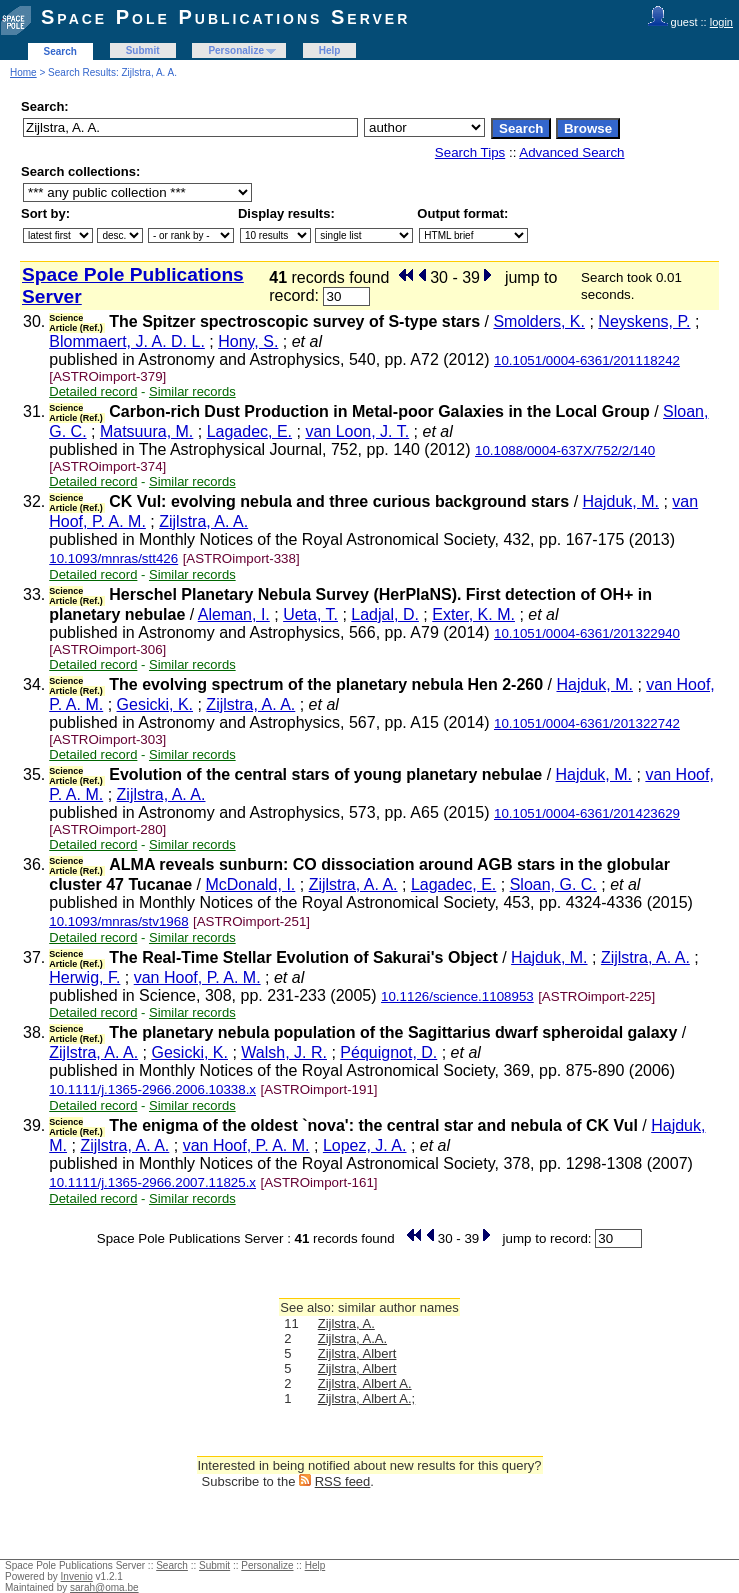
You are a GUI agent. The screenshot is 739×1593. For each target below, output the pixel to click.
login (721, 22)
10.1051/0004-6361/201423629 (587, 813)
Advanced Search (571, 152)
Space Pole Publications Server (225, 17)
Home (23, 72)
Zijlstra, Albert (357, 1353)
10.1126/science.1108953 (457, 996)
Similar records (192, 391)
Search (60, 51)
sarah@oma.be (104, 1587)
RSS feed (343, 1481)
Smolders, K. (539, 321)
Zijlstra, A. (346, 1323)
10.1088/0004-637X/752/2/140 (565, 450)
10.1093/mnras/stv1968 (118, 921)
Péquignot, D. (388, 1052)
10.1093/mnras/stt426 (113, 558)
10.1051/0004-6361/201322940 (587, 633)
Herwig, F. (84, 977)
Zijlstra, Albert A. (365, 1383)
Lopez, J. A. (365, 1145)
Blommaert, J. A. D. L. (127, 341)
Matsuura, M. (146, 431)
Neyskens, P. (644, 321)
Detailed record (93, 391)
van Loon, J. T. (357, 431)
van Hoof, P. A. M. (197, 977)
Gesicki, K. (155, 704)
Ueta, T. (310, 614)
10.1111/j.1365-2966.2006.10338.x (152, 1089)
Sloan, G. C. (553, 884)
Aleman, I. (234, 614)
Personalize (236, 50)
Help (330, 50)
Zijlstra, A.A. (352, 1338)
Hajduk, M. (621, 501)
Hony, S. (248, 341)
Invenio (77, 1576)
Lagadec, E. (249, 431)
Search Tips (470, 152)
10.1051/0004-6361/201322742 (587, 723)
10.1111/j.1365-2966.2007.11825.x (152, 1182)
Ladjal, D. (385, 614)
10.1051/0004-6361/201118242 (587, 360)
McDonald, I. (250, 884)
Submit (143, 50)
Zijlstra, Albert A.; (367, 1398)
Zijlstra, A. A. (203, 521)
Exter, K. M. (473, 614)
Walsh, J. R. (284, 1052)
